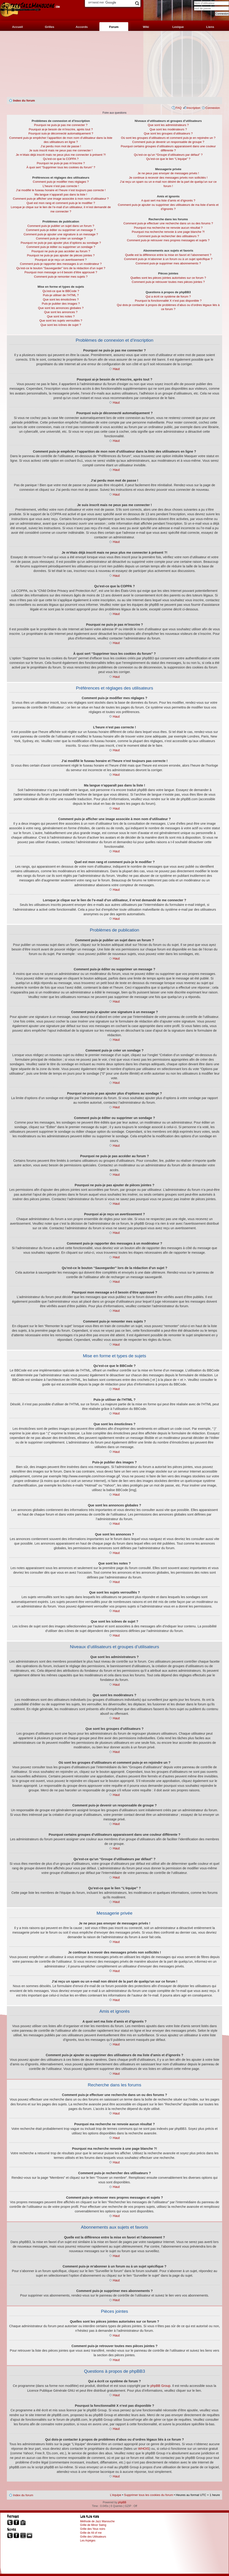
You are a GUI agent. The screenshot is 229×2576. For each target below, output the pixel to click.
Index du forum (24, 100)
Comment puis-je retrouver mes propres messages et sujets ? (168, 240)
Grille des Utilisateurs (93, 2536)
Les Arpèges (87, 2540)
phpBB (122, 2502)
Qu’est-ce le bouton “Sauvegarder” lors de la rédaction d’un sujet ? (60, 268)
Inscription (193, 108)
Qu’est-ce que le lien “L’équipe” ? (168, 159)
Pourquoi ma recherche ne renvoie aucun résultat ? (168, 227)
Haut (116, 369)
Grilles (49, 27)
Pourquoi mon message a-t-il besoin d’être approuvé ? (61, 272)
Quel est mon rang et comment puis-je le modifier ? (61, 203)
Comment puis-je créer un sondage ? (61, 238)
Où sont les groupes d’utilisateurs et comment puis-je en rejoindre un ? (168, 138)
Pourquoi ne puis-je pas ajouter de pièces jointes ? (61, 255)
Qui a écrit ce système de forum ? (168, 296)
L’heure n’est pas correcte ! (61, 186)
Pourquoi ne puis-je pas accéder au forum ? (60, 251)
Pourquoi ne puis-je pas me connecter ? (60, 125)
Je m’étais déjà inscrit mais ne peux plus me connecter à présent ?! (61, 154)
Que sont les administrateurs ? (168, 125)
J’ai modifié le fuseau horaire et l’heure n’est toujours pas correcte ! (61, 190)
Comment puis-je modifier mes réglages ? (61, 181)
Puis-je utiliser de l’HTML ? (61, 295)
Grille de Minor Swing (93, 2525)
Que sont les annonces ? (60, 312)
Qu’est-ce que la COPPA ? (61, 159)
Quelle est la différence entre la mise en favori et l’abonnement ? (168, 255)
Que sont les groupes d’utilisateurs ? (168, 133)
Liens (210, 27)
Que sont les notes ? (61, 316)
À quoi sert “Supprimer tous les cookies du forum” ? (60, 167)
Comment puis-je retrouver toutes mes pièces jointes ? (168, 282)
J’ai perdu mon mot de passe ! (61, 146)
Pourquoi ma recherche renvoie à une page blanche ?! (168, 231)
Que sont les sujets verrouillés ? (60, 320)
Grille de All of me (91, 2532)
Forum (113, 27)
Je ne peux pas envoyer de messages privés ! (168, 173)
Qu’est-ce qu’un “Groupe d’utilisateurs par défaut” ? (168, 154)
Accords (82, 27)
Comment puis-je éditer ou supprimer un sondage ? (60, 247)
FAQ (178, 108)
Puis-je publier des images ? (61, 303)
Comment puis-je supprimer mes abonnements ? (168, 263)
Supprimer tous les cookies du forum (148, 2495)
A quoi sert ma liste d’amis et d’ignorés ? (168, 200)
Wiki (146, 27)
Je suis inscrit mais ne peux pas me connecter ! (61, 150)
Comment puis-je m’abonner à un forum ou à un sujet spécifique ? (168, 259)
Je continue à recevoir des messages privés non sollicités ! (168, 177)
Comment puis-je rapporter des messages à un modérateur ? (61, 264)
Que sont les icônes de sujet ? (61, 325)
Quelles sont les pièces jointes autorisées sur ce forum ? (168, 277)
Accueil (17, 27)
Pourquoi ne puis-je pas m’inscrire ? (61, 163)
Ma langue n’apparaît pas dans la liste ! (61, 194)
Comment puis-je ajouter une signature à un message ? (61, 234)
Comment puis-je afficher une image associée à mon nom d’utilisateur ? (61, 198)
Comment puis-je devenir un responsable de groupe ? (168, 142)
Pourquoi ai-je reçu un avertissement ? (61, 259)
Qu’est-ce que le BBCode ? (60, 291)
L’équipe (115, 2495)
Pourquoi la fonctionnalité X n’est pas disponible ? (168, 300)
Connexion (212, 108)
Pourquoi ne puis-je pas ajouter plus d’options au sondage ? (61, 242)
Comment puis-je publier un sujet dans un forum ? (60, 226)
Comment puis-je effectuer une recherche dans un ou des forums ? (168, 223)
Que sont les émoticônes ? (61, 299)
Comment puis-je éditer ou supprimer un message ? (60, 230)
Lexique (178, 27)
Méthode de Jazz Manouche (97, 2521)
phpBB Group (160, 2386)
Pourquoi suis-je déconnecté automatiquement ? (60, 133)
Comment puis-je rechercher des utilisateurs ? (168, 236)
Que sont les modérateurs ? (168, 129)
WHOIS (143, 2448)
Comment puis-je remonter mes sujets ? (61, 276)
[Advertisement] (114, 64)
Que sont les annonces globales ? (61, 308)
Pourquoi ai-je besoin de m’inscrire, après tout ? (61, 129)
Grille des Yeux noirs (92, 2528)
